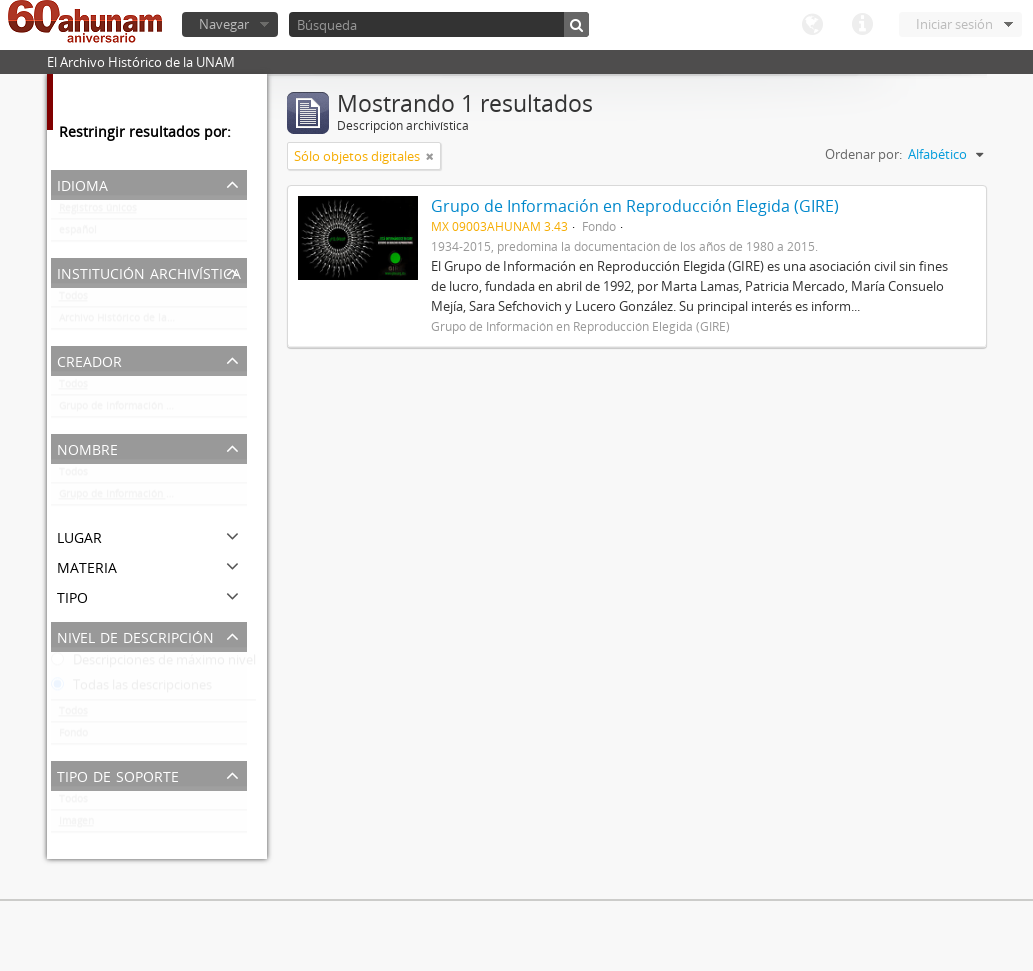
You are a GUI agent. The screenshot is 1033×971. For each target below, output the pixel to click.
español (78, 234)
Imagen (76, 825)
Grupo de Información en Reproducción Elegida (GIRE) (153, 410)
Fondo (73, 737)
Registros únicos (98, 212)
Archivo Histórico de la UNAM (129, 322)
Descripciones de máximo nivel (153, 664)
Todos (73, 300)
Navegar (224, 24)
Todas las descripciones (131, 689)
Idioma (812, 25)
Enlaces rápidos (862, 25)
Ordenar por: (863, 154)
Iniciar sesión (954, 24)
